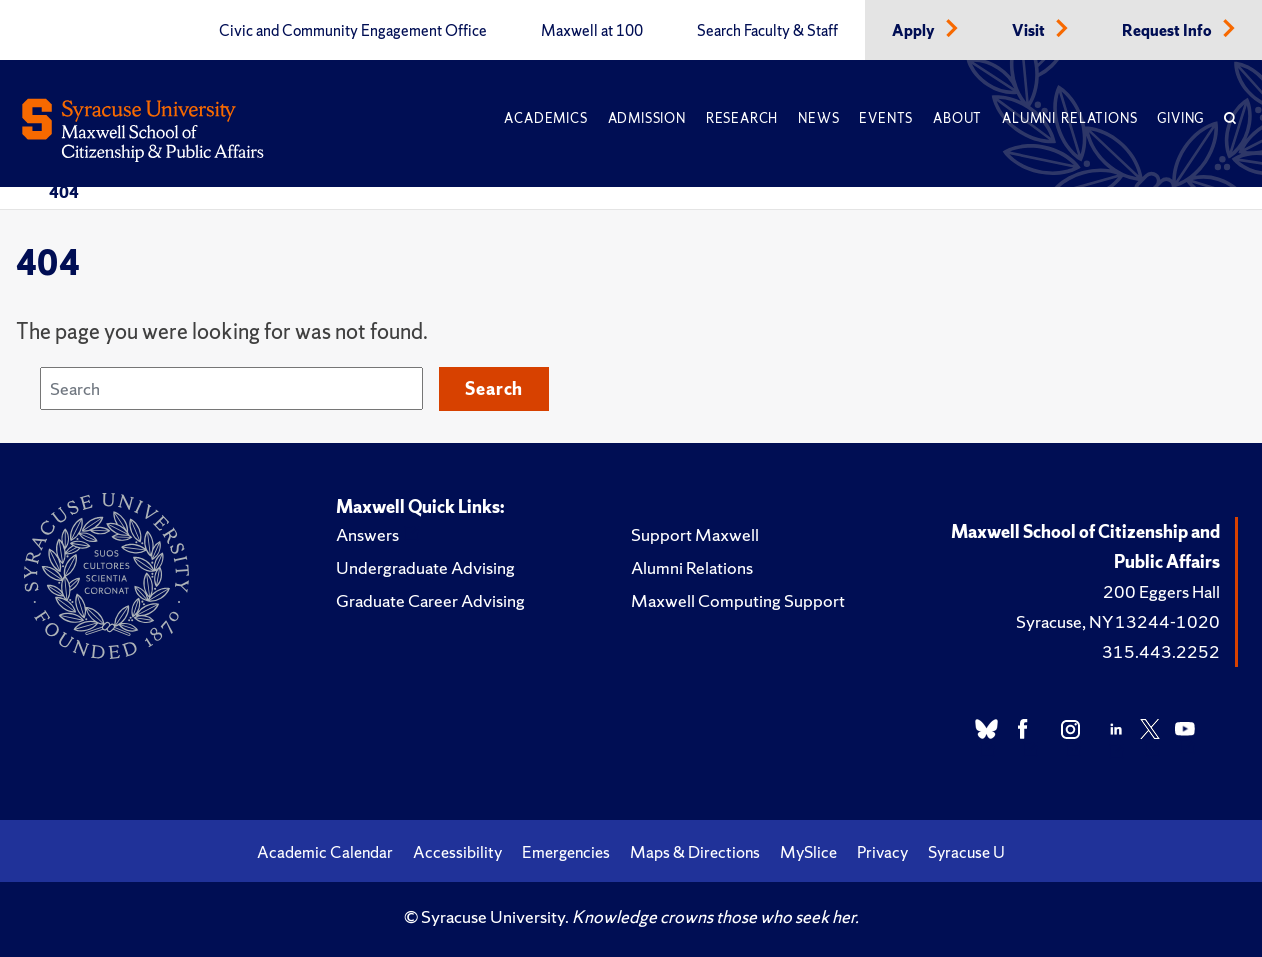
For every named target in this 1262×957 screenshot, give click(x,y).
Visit (1030, 31)
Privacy (882, 852)
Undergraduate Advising (425, 567)
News (818, 118)
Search (494, 388)
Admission (647, 118)
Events (886, 118)
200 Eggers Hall (1161, 591)
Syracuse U (966, 852)
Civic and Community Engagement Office (353, 31)
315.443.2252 (1161, 651)
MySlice (808, 852)
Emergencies (566, 852)
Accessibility (457, 852)
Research (742, 118)
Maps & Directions (695, 852)
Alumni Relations (1069, 118)
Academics (545, 118)
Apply (915, 31)
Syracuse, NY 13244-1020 (1118, 621)
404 (64, 192)
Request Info (1168, 31)
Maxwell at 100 (592, 31)
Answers (367, 534)
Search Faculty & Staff (767, 31)
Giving (1180, 118)
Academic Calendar (325, 852)
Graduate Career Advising (430, 600)
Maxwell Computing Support (738, 600)
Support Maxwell (695, 534)
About (957, 118)
